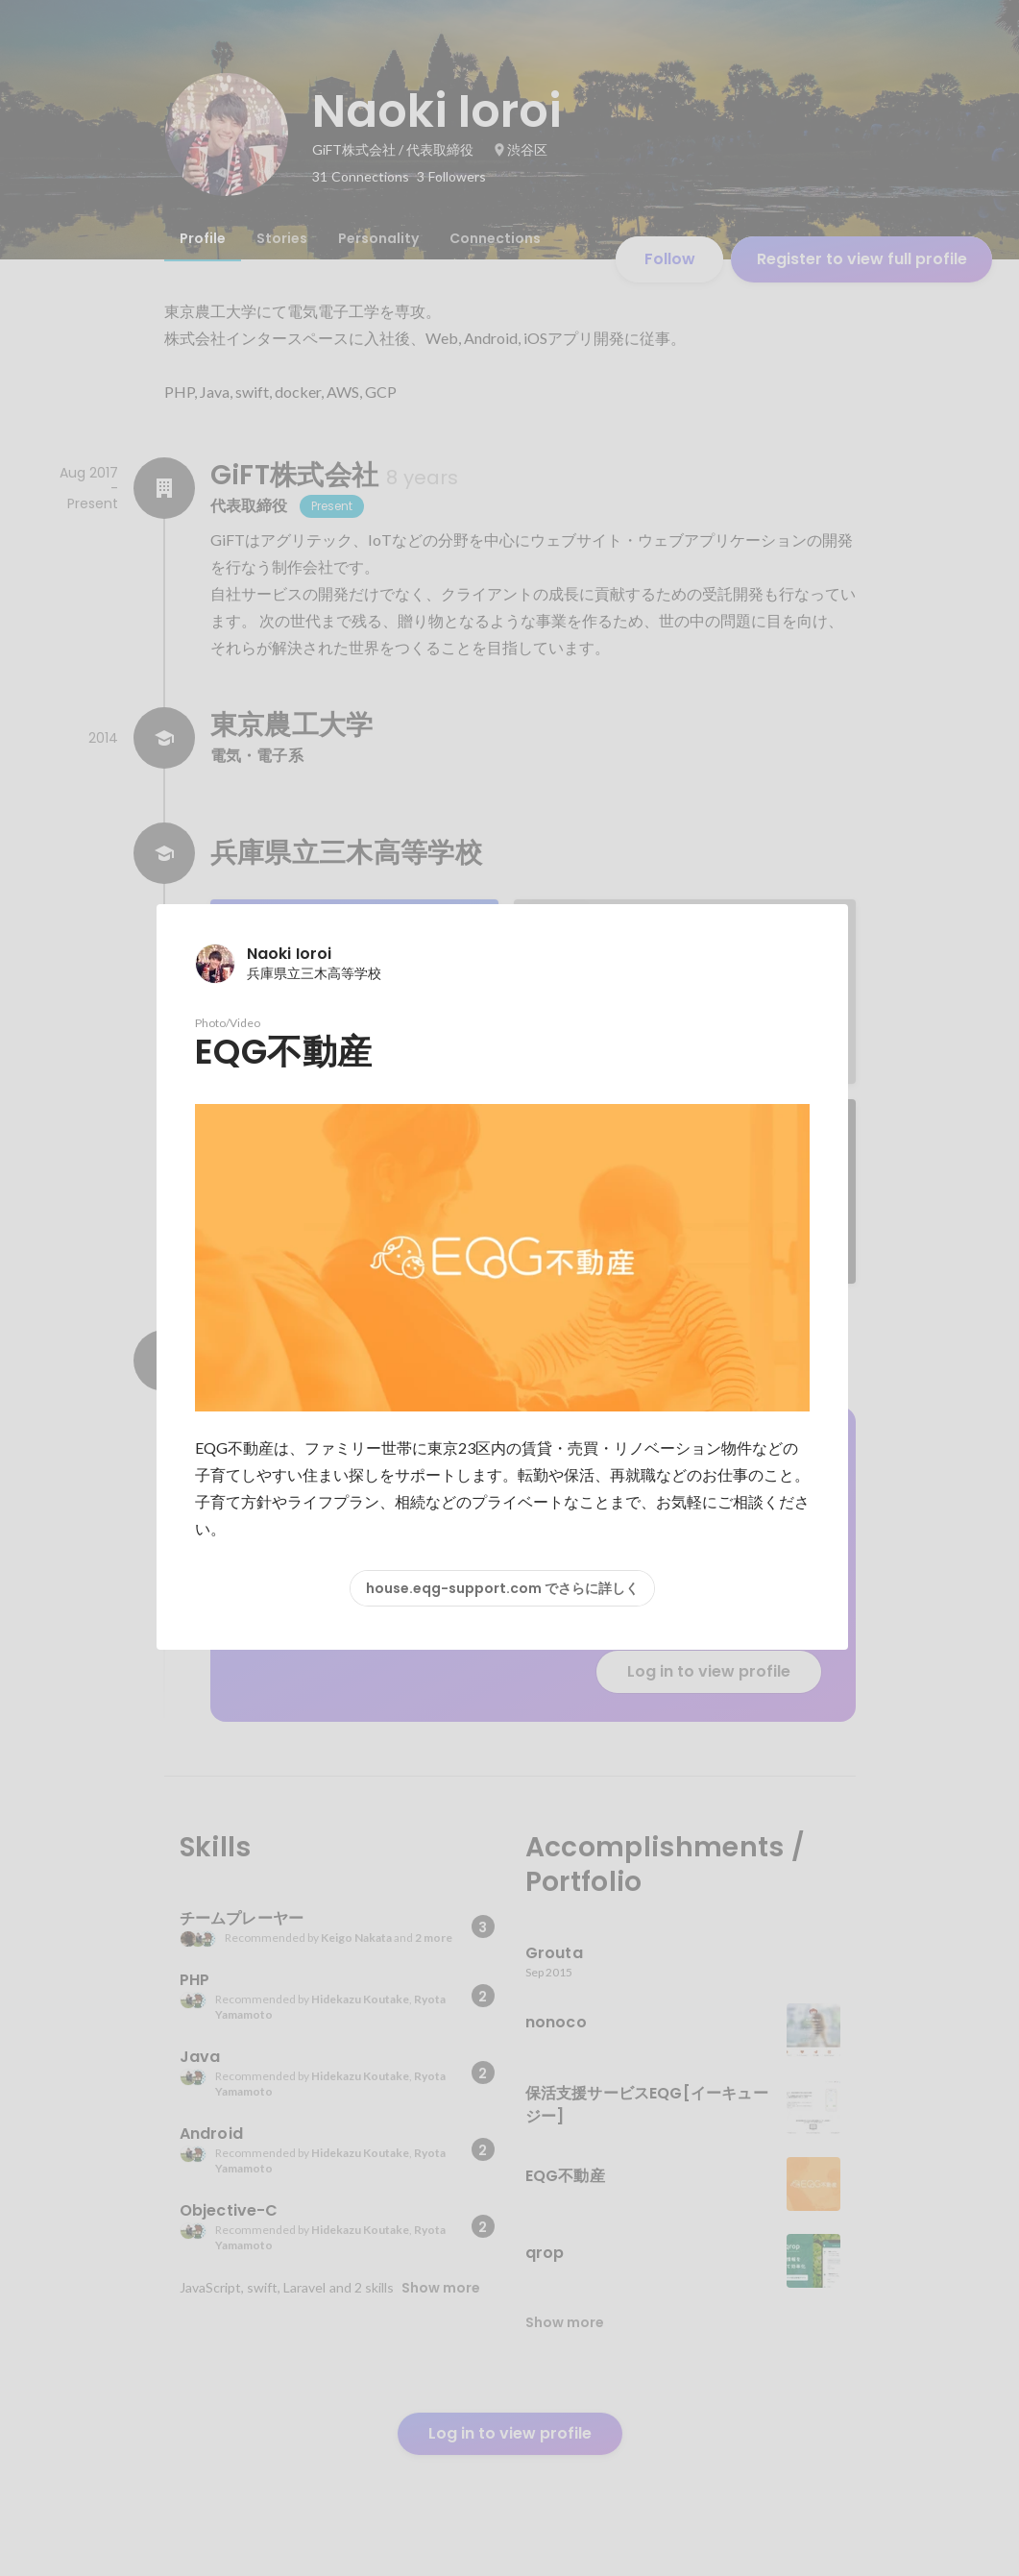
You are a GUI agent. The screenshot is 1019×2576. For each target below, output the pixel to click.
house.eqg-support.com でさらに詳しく (502, 1588)
